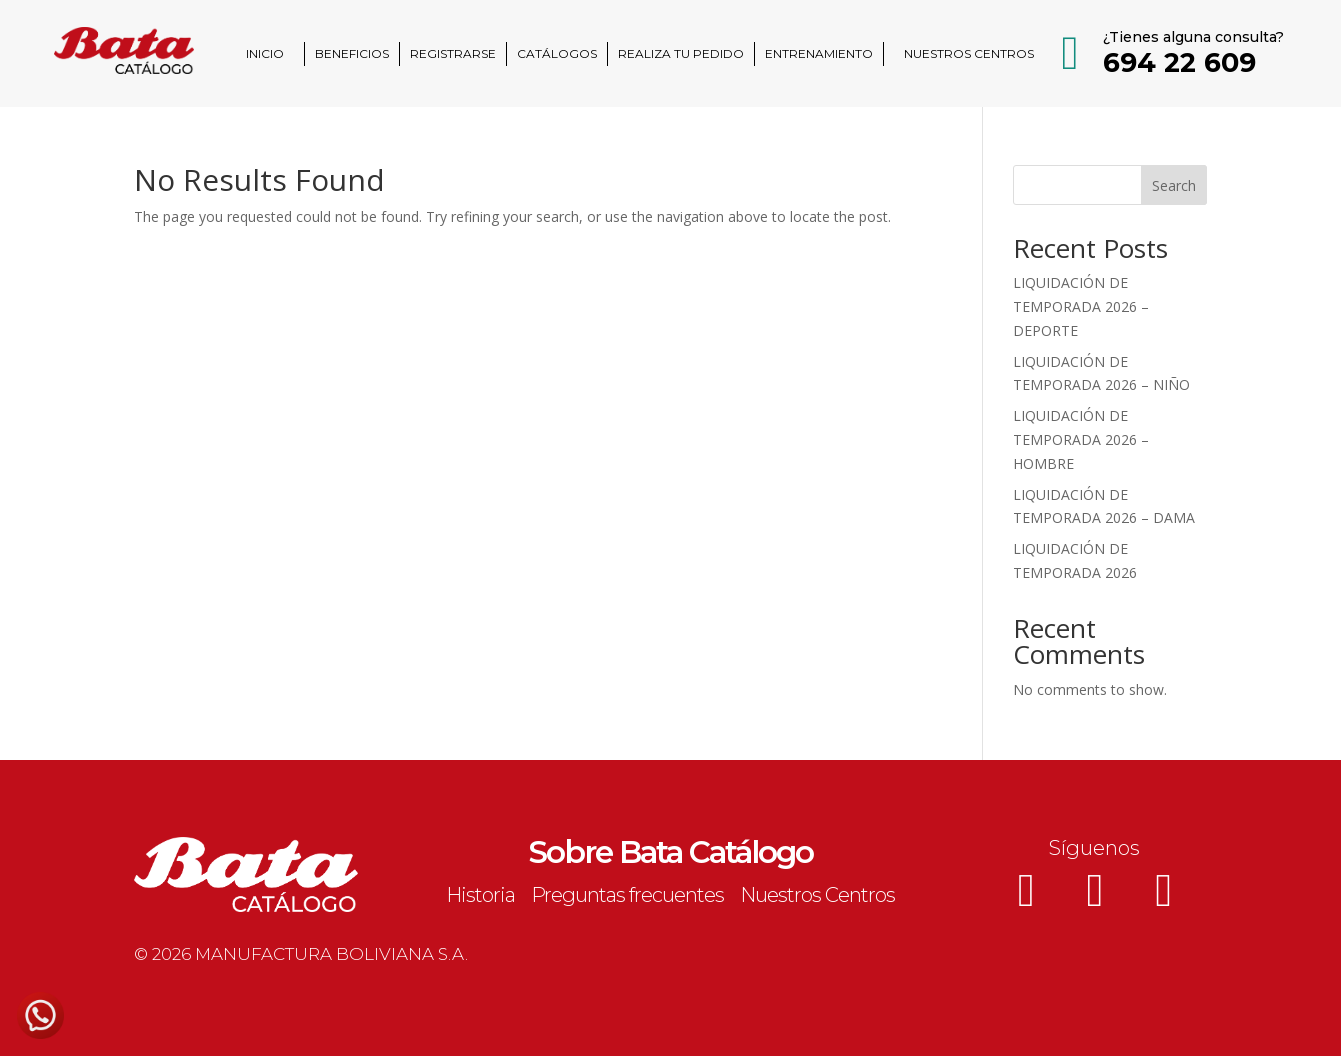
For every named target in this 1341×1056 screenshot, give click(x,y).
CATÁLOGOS (557, 53)
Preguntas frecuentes (627, 895)
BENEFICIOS (352, 53)
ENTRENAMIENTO (819, 53)
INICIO (265, 53)
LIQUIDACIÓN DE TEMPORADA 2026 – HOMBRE (1081, 439)
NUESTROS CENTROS (969, 53)
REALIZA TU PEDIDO (681, 53)
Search (1174, 185)
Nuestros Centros (817, 895)
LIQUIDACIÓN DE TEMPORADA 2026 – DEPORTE (1081, 306)
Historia (480, 895)
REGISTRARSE (453, 53)
